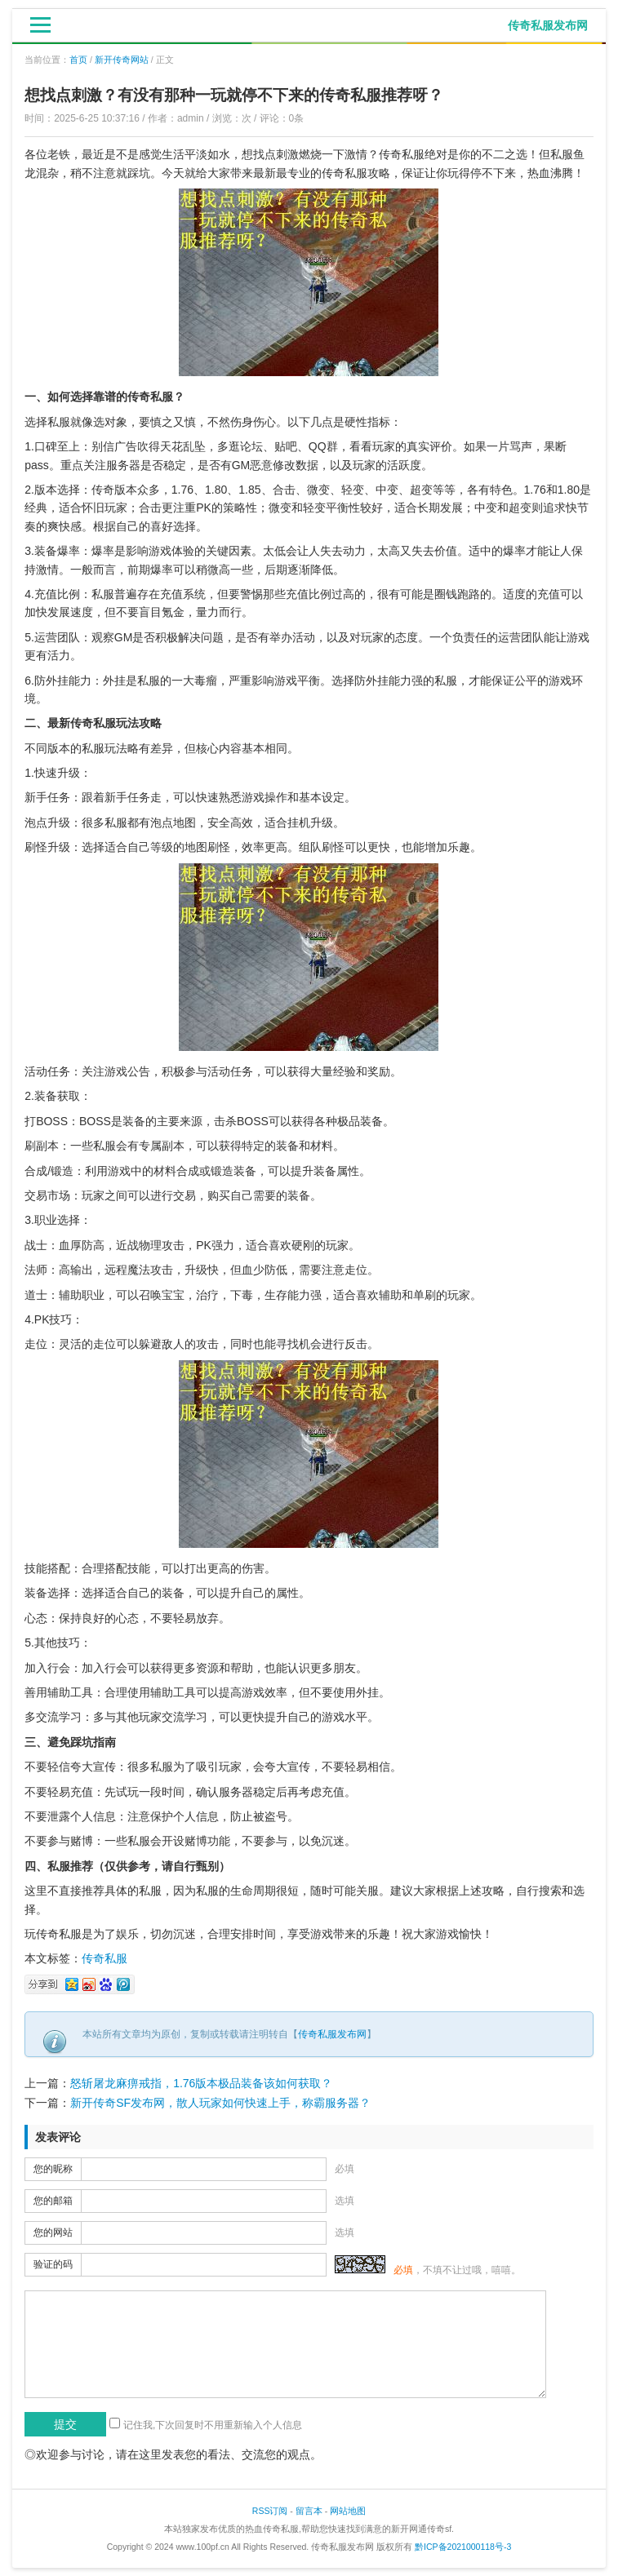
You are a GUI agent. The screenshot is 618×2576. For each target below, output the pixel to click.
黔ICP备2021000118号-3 (463, 2547)
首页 (78, 59)
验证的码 (53, 2264)
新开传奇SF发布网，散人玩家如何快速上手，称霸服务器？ (220, 2102)
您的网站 (53, 2232)
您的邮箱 (53, 2200)
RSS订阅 (270, 2511)
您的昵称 (53, 2169)
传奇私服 (104, 1958)
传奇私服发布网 (332, 2034)
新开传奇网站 (122, 59)
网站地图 (348, 2511)
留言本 (309, 2511)
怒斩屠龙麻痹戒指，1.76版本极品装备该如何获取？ (201, 2083)
